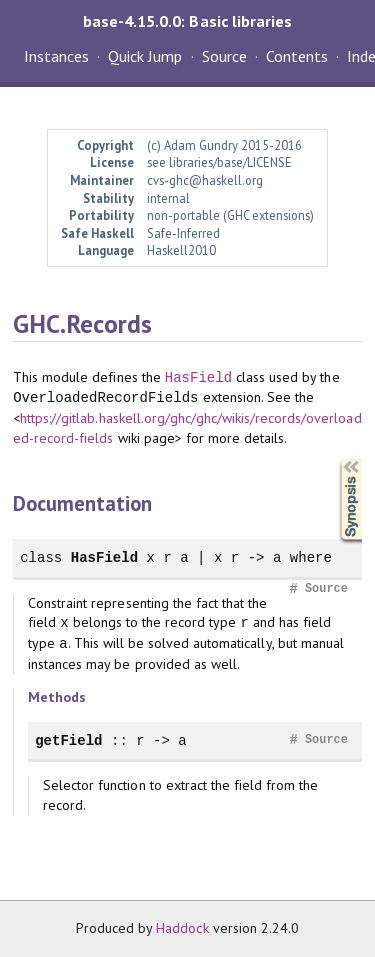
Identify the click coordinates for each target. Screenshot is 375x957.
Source (224, 56)
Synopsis (335, 459)
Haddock (182, 928)
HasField (198, 377)
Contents (297, 56)
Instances (56, 56)
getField (68, 740)
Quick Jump (145, 56)
